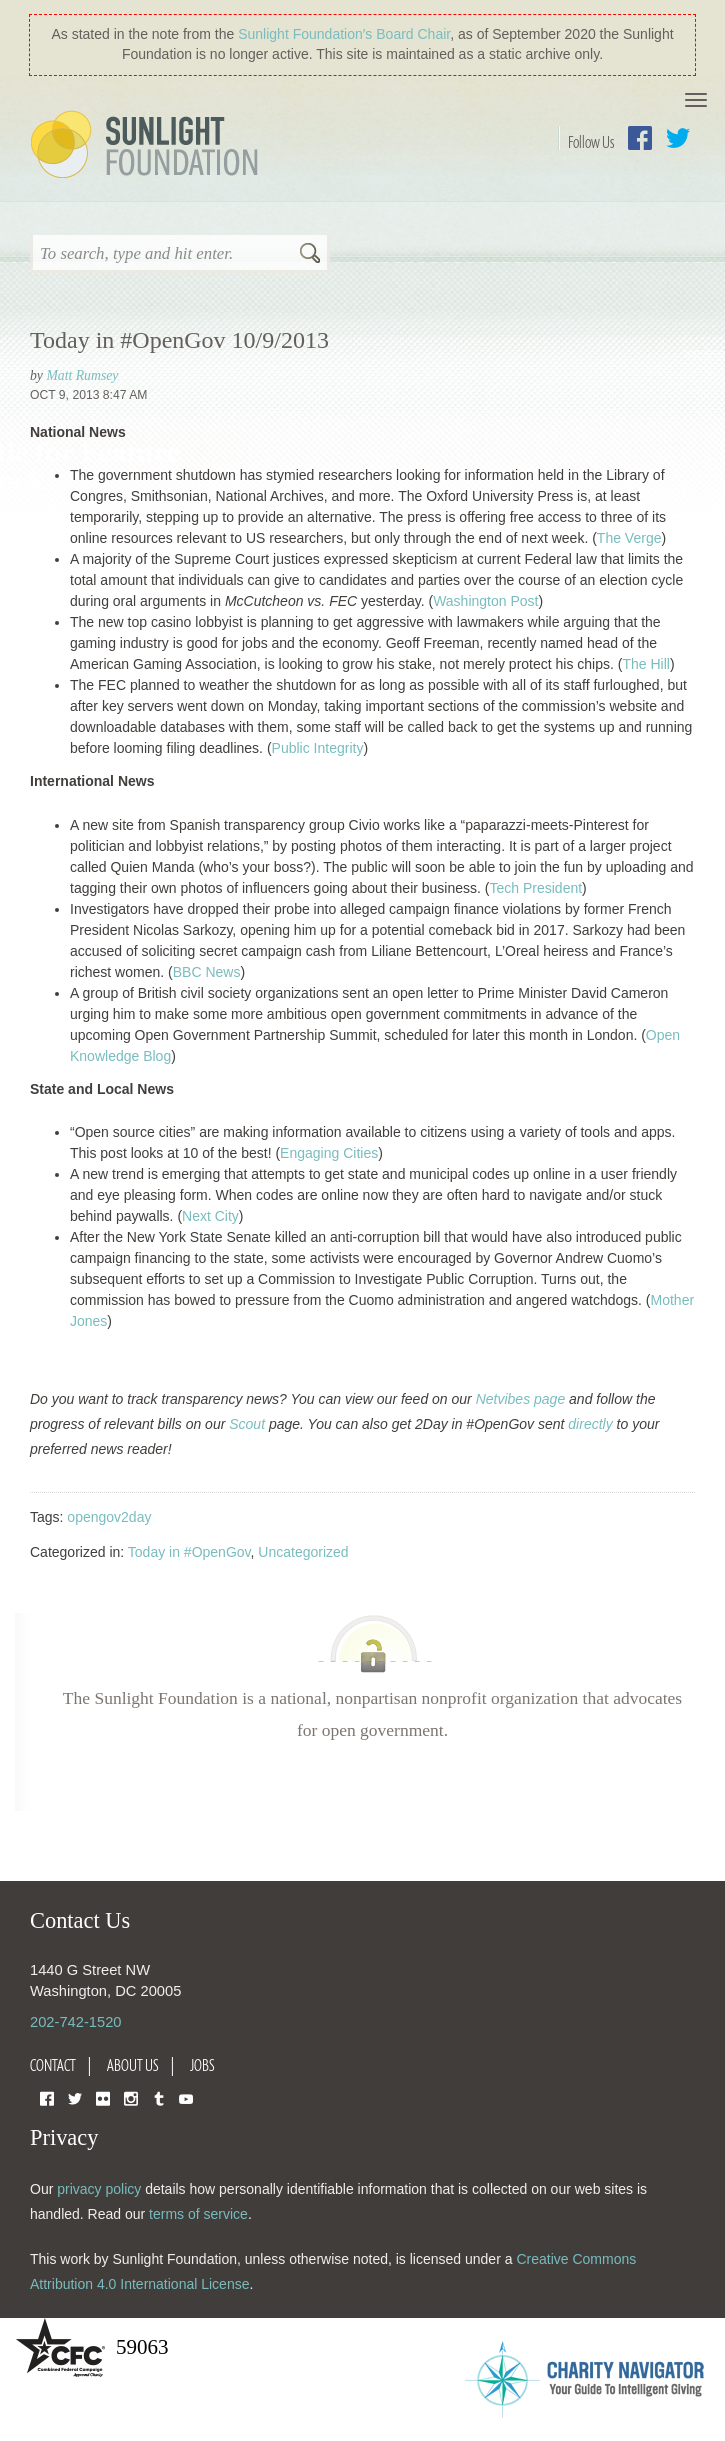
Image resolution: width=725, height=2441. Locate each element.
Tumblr (159, 2097)
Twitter (678, 138)
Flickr (103, 2097)
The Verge (629, 538)
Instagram (131, 2097)
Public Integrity (318, 748)
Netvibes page (521, 1399)
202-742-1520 (75, 2022)
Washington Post (485, 601)
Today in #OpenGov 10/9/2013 (179, 340)
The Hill (645, 664)
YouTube (186, 2097)
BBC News (207, 972)
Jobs (202, 2065)
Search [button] (310, 255)
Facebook (640, 138)
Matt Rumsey (82, 375)
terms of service (198, 2214)
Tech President (536, 888)
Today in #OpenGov (189, 1552)
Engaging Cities (329, 1153)
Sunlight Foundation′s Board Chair (344, 34)
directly (590, 1424)
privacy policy (99, 2189)
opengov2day (109, 1517)
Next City (210, 1216)
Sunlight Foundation (148, 146)
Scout (247, 1424)
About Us (133, 2065)
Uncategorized (303, 1552)
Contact (53, 2065)
